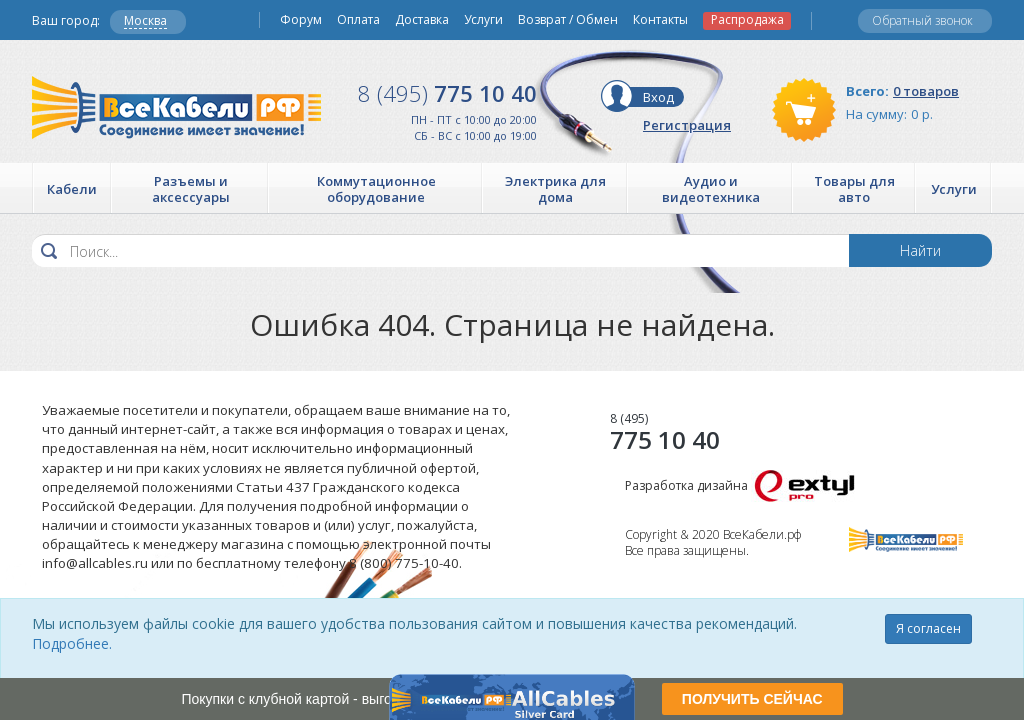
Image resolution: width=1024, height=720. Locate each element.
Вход (658, 97)
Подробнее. (72, 643)
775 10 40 (447, 93)
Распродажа (747, 20)
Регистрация (687, 125)
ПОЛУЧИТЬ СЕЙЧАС (752, 699)
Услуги (483, 20)
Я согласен (928, 628)
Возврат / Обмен (568, 20)
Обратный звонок (922, 20)
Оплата (358, 20)
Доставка (422, 20)
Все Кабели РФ (176, 107)
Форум (301, 20)
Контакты (660, 20)
